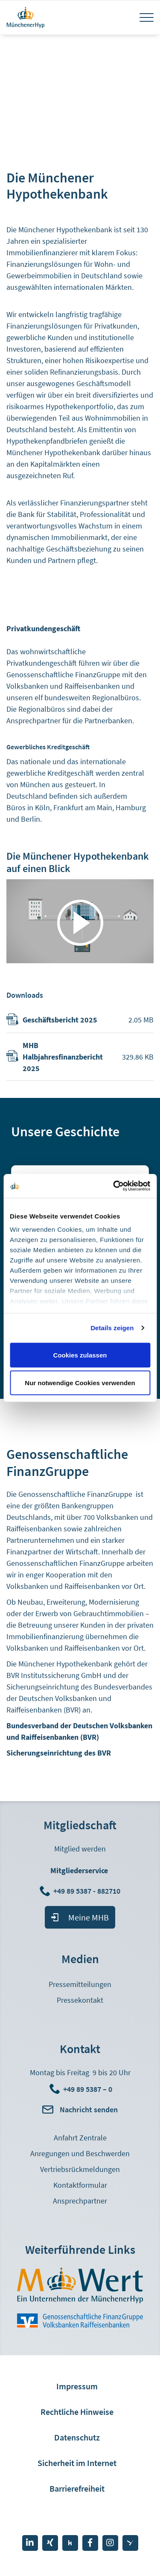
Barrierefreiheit (77, 2488)
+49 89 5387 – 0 (87, 2089)
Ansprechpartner (80, 2201)
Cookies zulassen (80, 1354)
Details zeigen (112, 1327)
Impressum (77, 2386)
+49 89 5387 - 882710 (87, 1891)
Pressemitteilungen (80, 1984)
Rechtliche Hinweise (77, 2411)
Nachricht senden (89, 2109)
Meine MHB (88, 1917)
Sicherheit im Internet (77, 2463)
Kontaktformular (80, 2185)
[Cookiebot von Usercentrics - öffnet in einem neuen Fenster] (114, 1186)
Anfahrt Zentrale (80, 2138)
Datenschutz (77, 2437)
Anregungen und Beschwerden (80, 2153)
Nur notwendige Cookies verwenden (80, 1382)
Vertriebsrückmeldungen (80, 2169)
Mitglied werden (80, 1849)
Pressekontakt (80, 2000)
